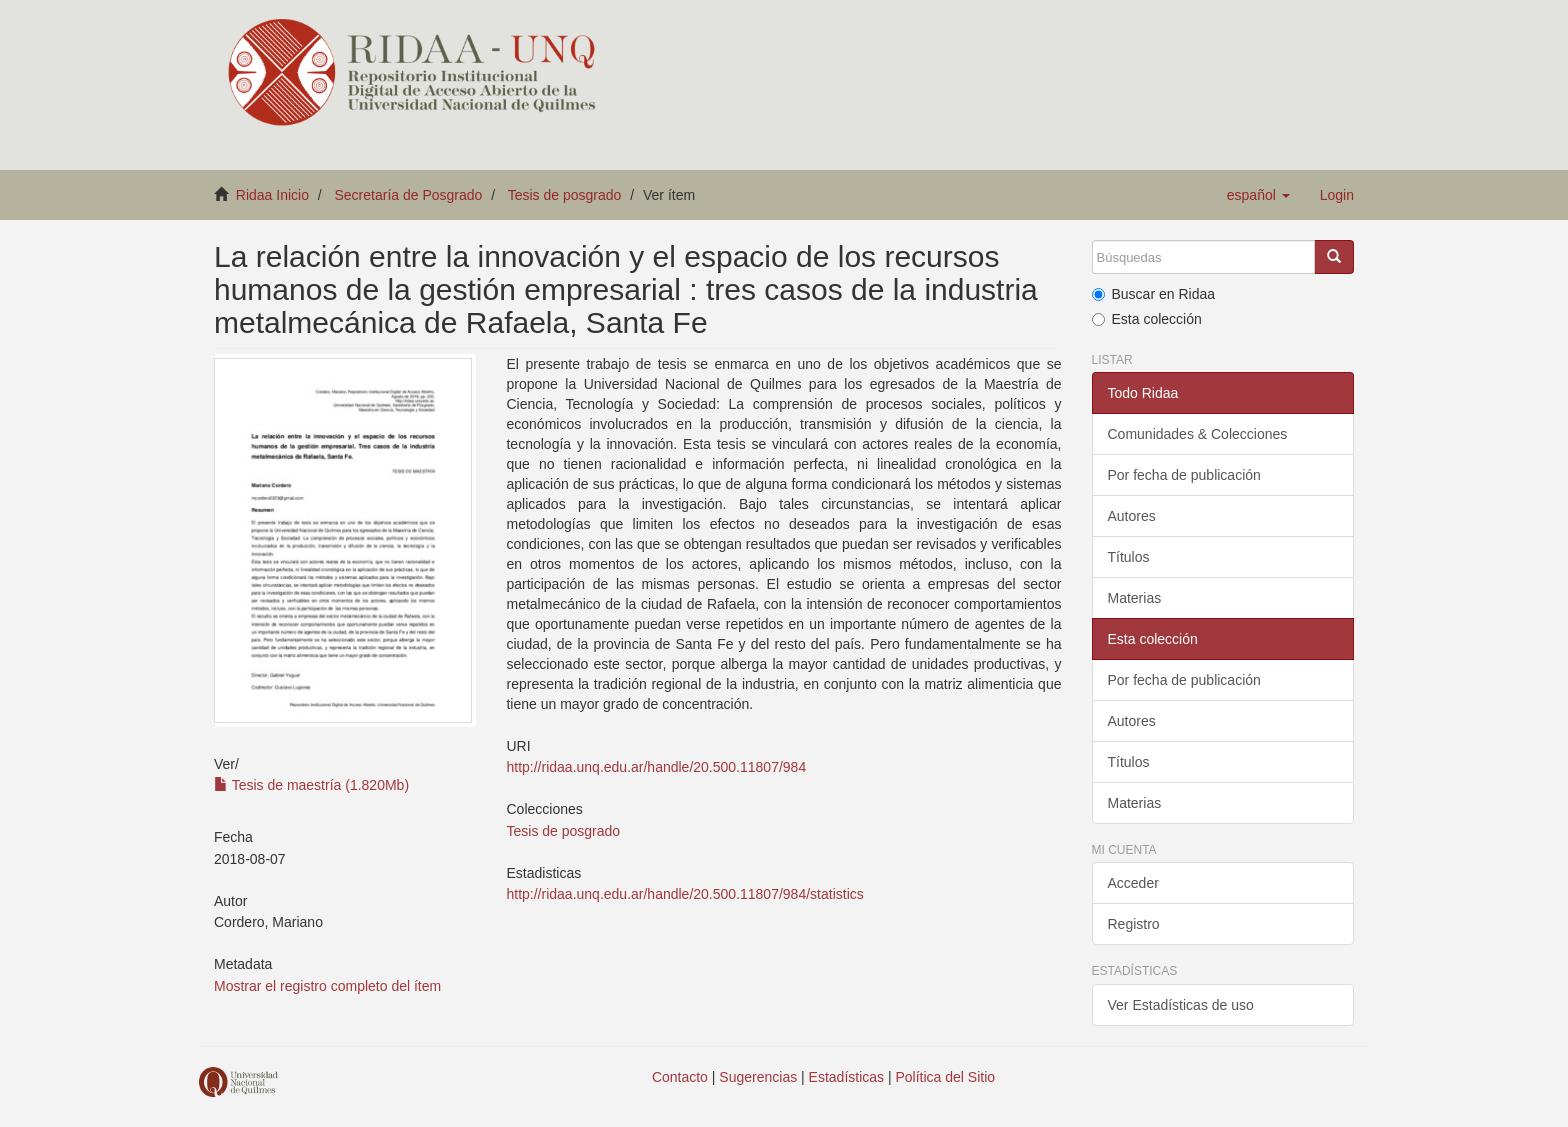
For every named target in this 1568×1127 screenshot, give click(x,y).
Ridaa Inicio (272, 195)
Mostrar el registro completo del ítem (327, 986)
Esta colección (1147, 319)
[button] (1258, 195)
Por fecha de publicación (1184, 475)
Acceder (1133, 883)
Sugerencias (758, 1077)
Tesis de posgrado (565, 195)
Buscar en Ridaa (1154, 294)
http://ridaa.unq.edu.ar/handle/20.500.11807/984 (656, 767)
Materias (1135, 598)
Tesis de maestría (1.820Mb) (311, 785)
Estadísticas (846, 1077)
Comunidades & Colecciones (1198, 434)
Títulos (1129, 557)
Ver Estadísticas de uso (1181, 1005)
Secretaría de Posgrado (409, 195)
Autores (1132, 516)
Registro (1134, 924)
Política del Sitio (946, 1077)
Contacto (680, 1077)
